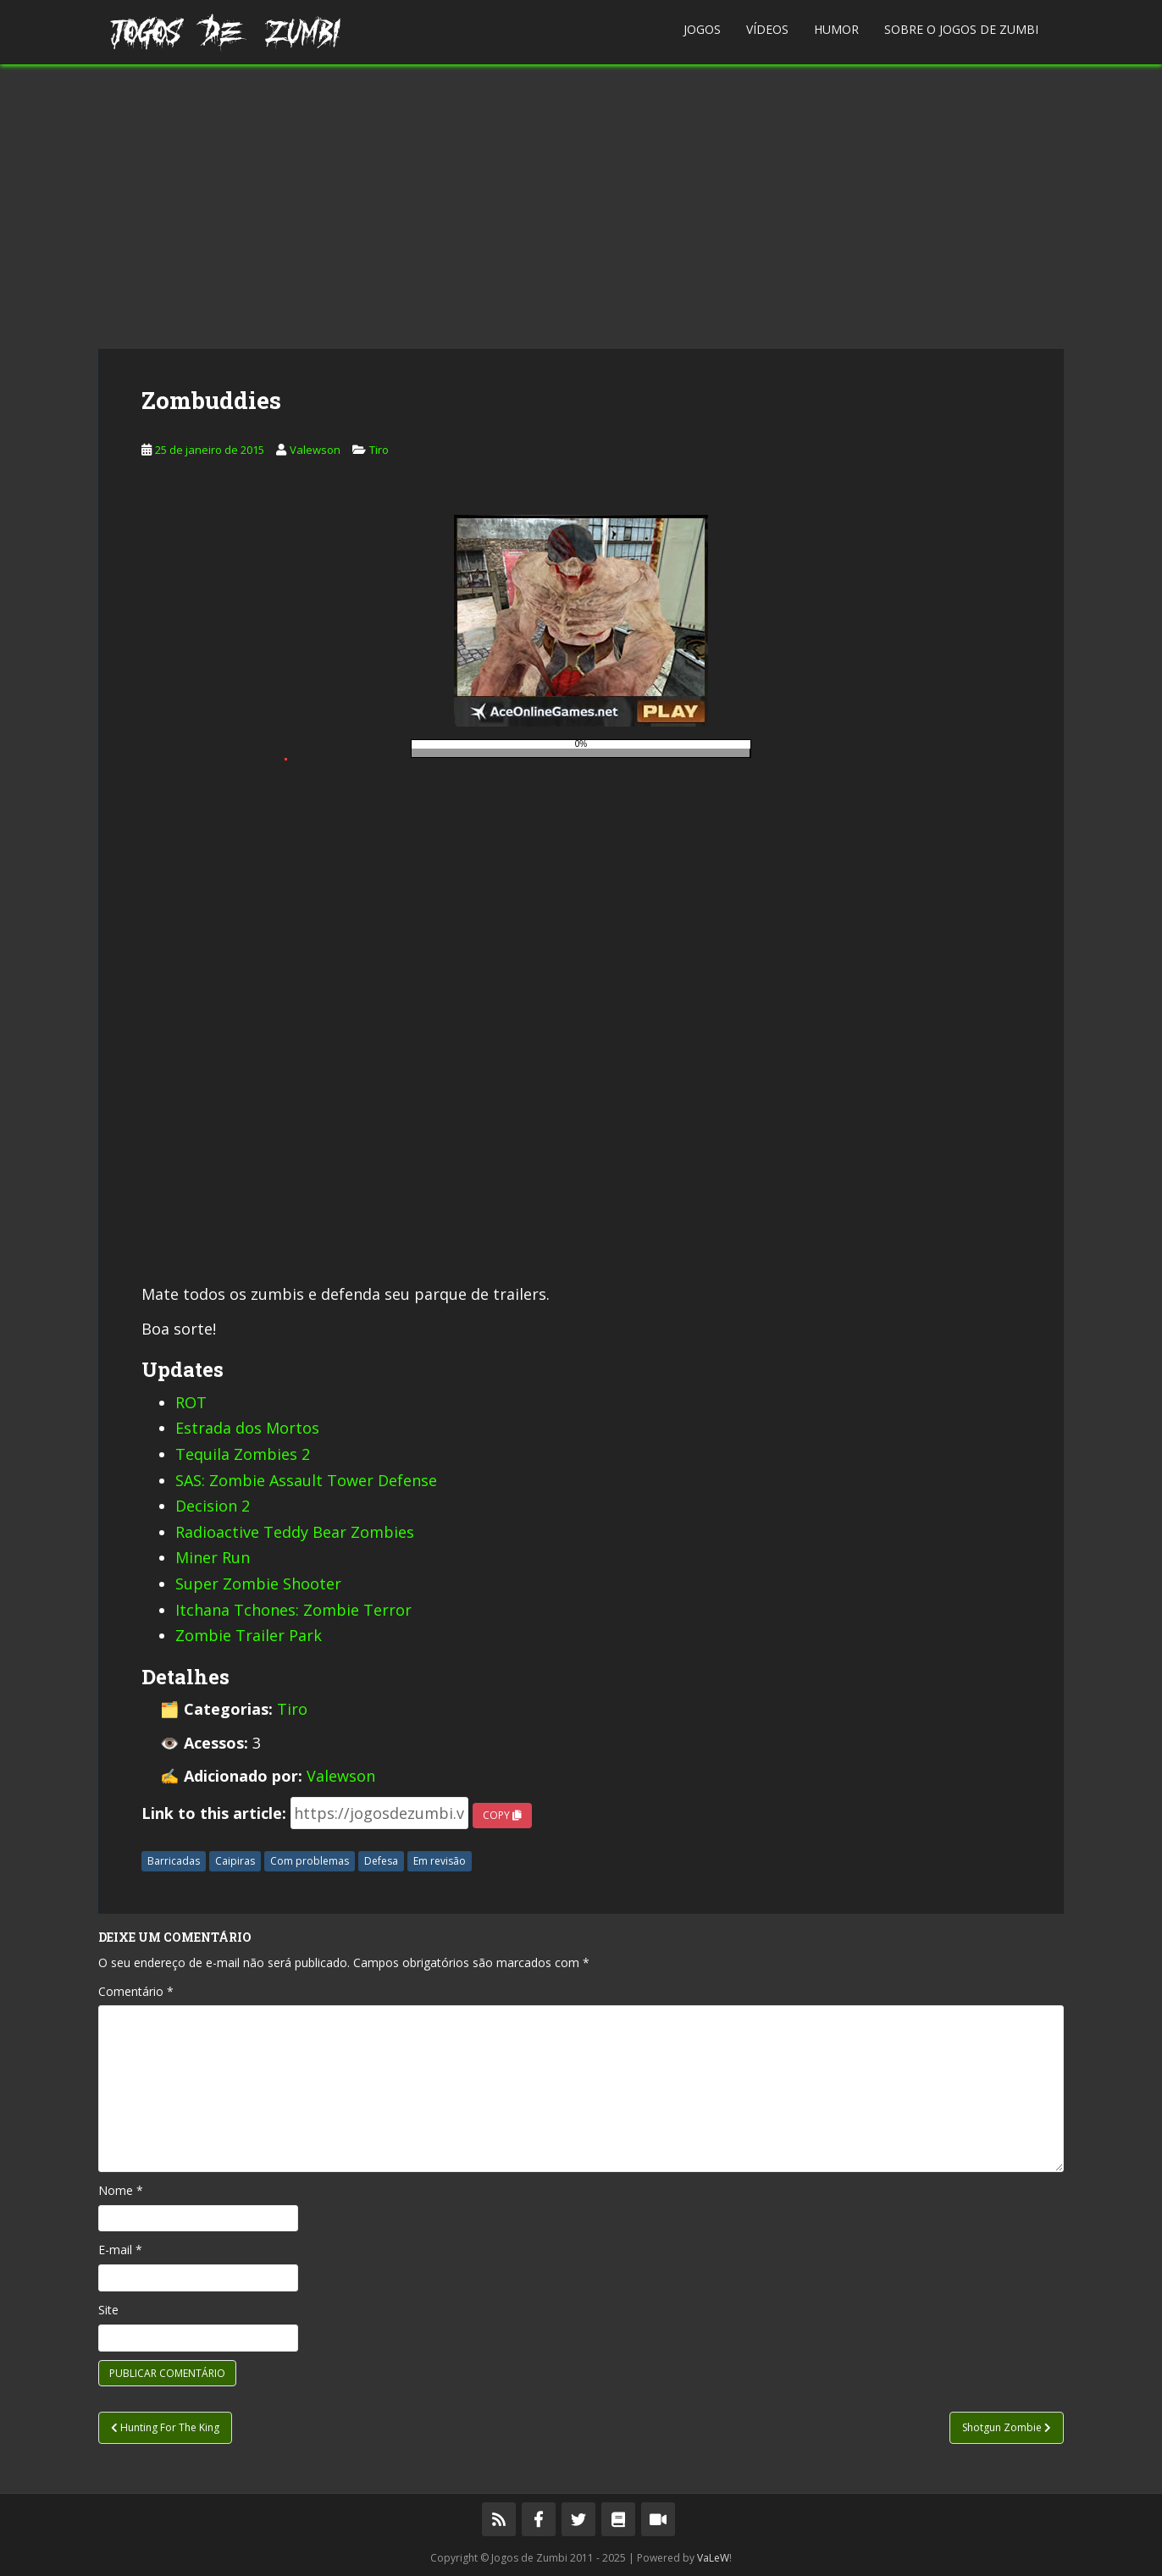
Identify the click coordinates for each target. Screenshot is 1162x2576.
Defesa (381, 1861)
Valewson (315, 449)
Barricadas (173, 1861)
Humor (836, 29)
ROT (191, 1402)
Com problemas (309, 1861)
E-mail (120, 2250)
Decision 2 (212, 1505)
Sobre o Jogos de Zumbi (961, 29)
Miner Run (212, 1557)
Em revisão (439, 1861)
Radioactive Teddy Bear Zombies (294, 1532)
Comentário (136, 1991)
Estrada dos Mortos (247, 1428)
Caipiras (235, 1861)
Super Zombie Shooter (258, 1583)
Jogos (702, 29)
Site (108, 2310)
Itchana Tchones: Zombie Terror (293, 1610)
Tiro (379, 449)
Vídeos (767, 29)
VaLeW (713, 2558)
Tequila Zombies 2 (242, 1454)
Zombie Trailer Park (248, 1635)
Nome (120, 2190)
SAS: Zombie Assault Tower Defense (306, 1480)
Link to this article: (213, 1813)
